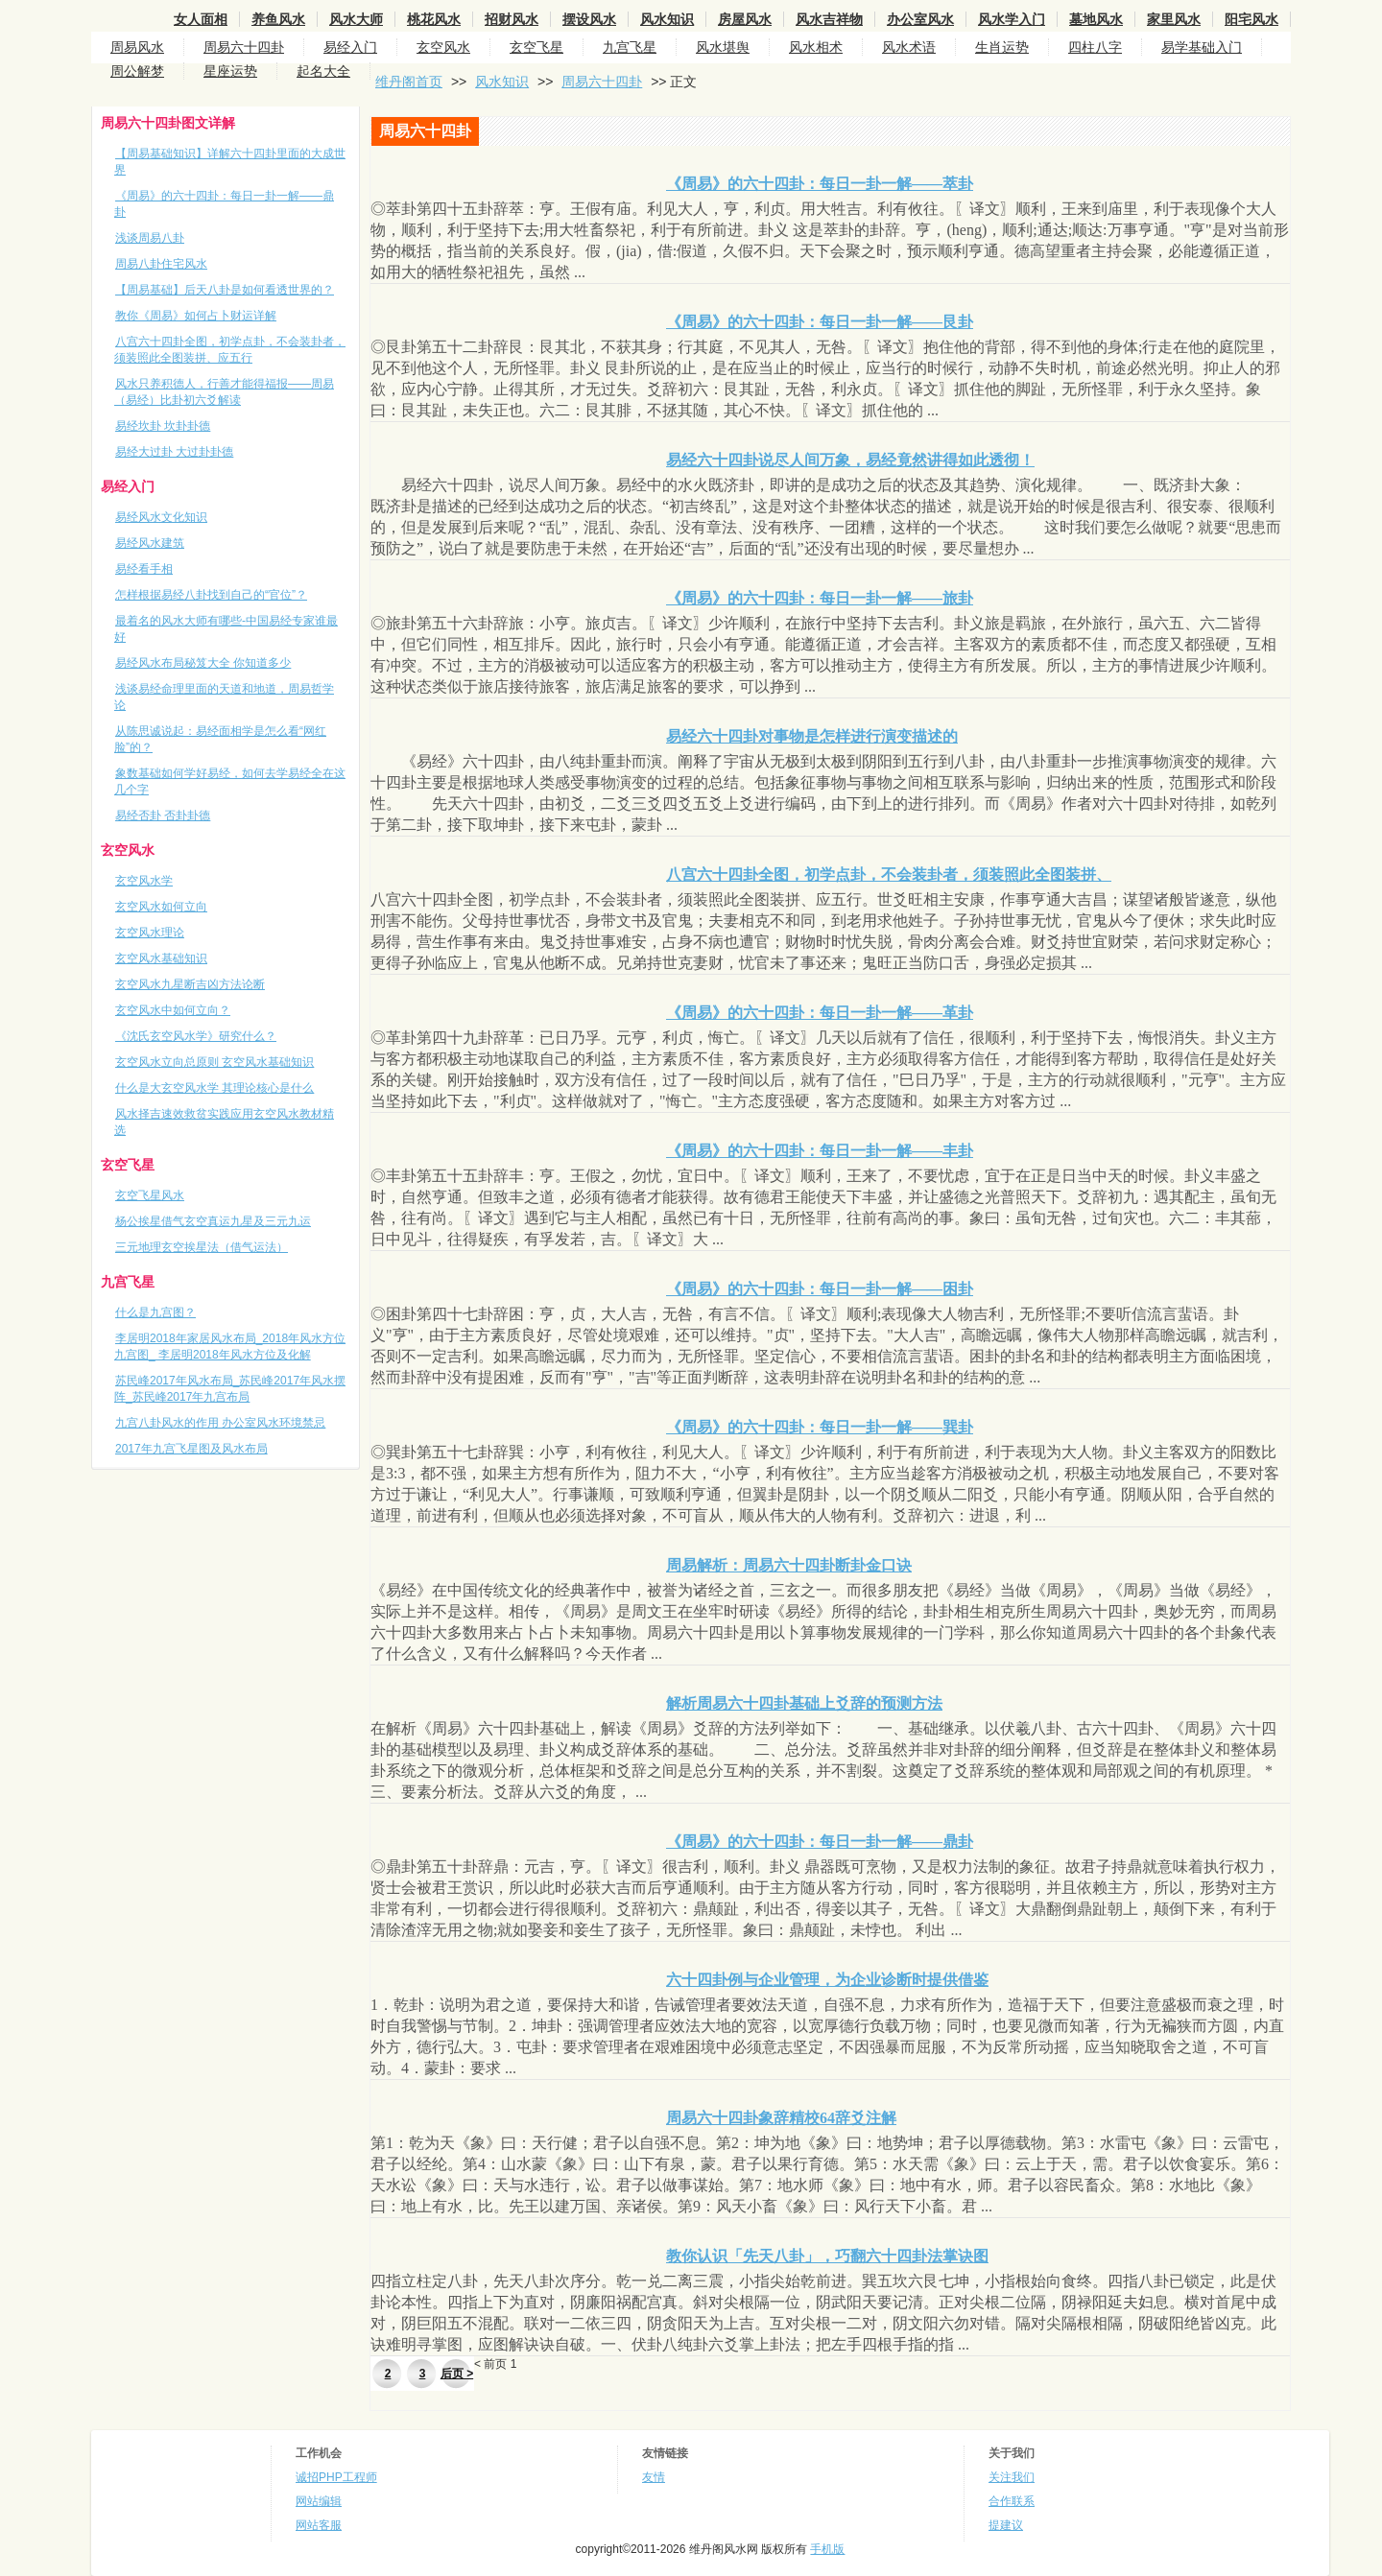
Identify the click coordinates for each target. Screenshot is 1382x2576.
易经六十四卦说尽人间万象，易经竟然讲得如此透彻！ (850, 460)
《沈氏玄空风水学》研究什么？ (195, 1036)
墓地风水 (1096, 19)
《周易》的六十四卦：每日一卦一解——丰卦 (819, 1151)
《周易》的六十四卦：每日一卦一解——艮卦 (819, 322)
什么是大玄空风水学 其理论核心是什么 (214, 1088)
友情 (653, 2477)
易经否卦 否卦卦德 (162, 815)
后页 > (457, 2373)
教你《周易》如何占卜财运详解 (195, 315)
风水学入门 (1011, 19)
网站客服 (319, 2525)
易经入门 (350, 47)
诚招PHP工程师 (336, 2477)
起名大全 (323, 71)
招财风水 (511, 19)
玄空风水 (443, 47)
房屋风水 (745, 19)
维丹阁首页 (408, 81)
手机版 (827, 2549)
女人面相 (200, 19)
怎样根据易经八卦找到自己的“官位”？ (211, 595)
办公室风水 (920, 19)
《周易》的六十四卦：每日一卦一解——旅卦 (819, 598)
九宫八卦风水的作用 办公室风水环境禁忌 (220, 1423)
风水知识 (667, 19)
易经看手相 (144, 569)
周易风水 (137, 47)
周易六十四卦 (243, 47)
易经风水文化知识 (161, 517)
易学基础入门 (1201, 47)
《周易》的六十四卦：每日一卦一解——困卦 (819, 1289)
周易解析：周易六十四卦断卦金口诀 (789, 1565)
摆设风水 (589, 19)
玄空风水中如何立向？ (172, 1010)
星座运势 (230, 71)
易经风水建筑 (149, 543)
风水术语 (909, 47)
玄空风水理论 (149, 932)
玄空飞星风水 (149, 1195)
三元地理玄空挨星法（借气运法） (201, 1247)
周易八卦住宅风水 (161, 264)
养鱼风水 (278, 19)
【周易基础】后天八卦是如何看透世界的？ (224, 289)
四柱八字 (1095, 47)
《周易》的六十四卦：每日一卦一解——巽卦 (819, 1427)
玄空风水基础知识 (161, 958)
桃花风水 (434, 19)
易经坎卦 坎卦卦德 (162, 426)
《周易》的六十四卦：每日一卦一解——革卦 (819, 1012)
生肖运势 (1002, 47)
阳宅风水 (1251, 19)
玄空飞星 (536, 47)
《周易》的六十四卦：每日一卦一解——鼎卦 (819, 1841)
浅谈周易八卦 (149, 238)
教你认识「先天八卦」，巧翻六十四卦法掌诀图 (827, 2256)
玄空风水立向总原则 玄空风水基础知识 (214, 1062)
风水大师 (356, 19)
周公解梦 (137, 71)
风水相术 (816, 47)
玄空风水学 (144, 880)
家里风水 (1174, 19)
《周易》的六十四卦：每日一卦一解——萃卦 (819, 184)
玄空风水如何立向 (161, 906)
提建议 (1006, 2525)
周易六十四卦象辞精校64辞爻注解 (781, 2118)
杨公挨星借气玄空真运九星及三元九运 (213, 1221)
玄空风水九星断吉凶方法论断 (190, 984)
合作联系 (1012, 2501)
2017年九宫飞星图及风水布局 (191, 1448)
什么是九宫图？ (155, 1312)
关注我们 (1012, 2477)
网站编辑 (319, 2501)
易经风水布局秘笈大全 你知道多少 (203, 663)
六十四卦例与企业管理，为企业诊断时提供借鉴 (827, 1980)
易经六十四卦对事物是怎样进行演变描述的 (812, 736)
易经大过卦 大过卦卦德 (174, 452)
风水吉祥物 (829, 19)
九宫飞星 (629, 47)
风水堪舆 (723, 47)
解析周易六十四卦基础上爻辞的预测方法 (804, 1703)
